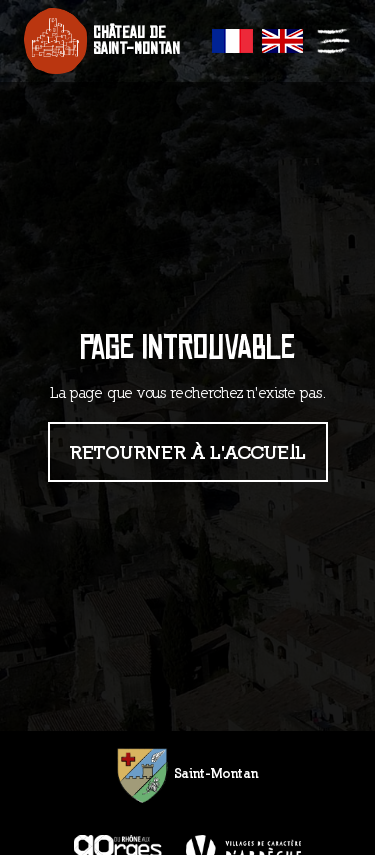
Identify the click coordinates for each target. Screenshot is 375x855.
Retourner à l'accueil (188, 451)
